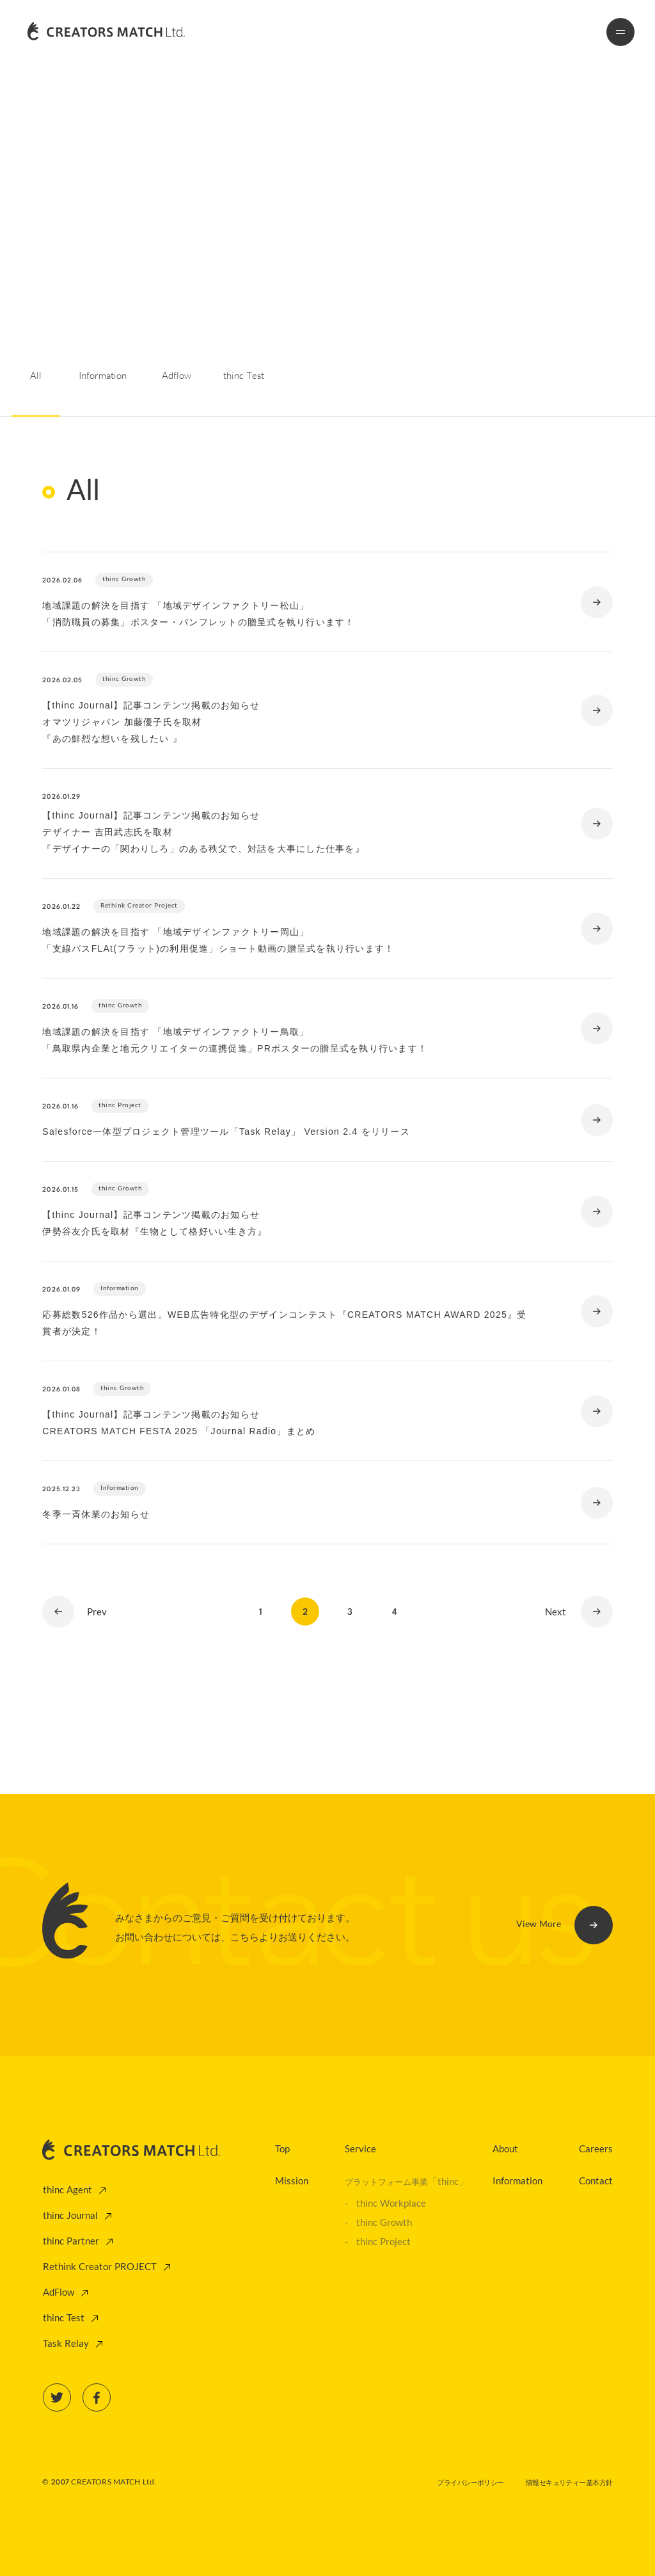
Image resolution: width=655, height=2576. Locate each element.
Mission (291, 2181)
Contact (596, 2181)
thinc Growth (384, 2223)
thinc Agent (67, 2190)
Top (282, 2149)
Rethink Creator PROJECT (100, 2267)
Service (360, 2149)
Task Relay (66, 2344)
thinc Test (243, 376)
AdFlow (58, 2293)
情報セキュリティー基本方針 (569, 2482)
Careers (596, 2149)
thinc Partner (71, 2241)
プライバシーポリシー (470, 2482)
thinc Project (383, 2242)
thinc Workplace (391, 2204)
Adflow (176, 376)
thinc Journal (70, 2216)
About (505, 2149)
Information (103, 376)
